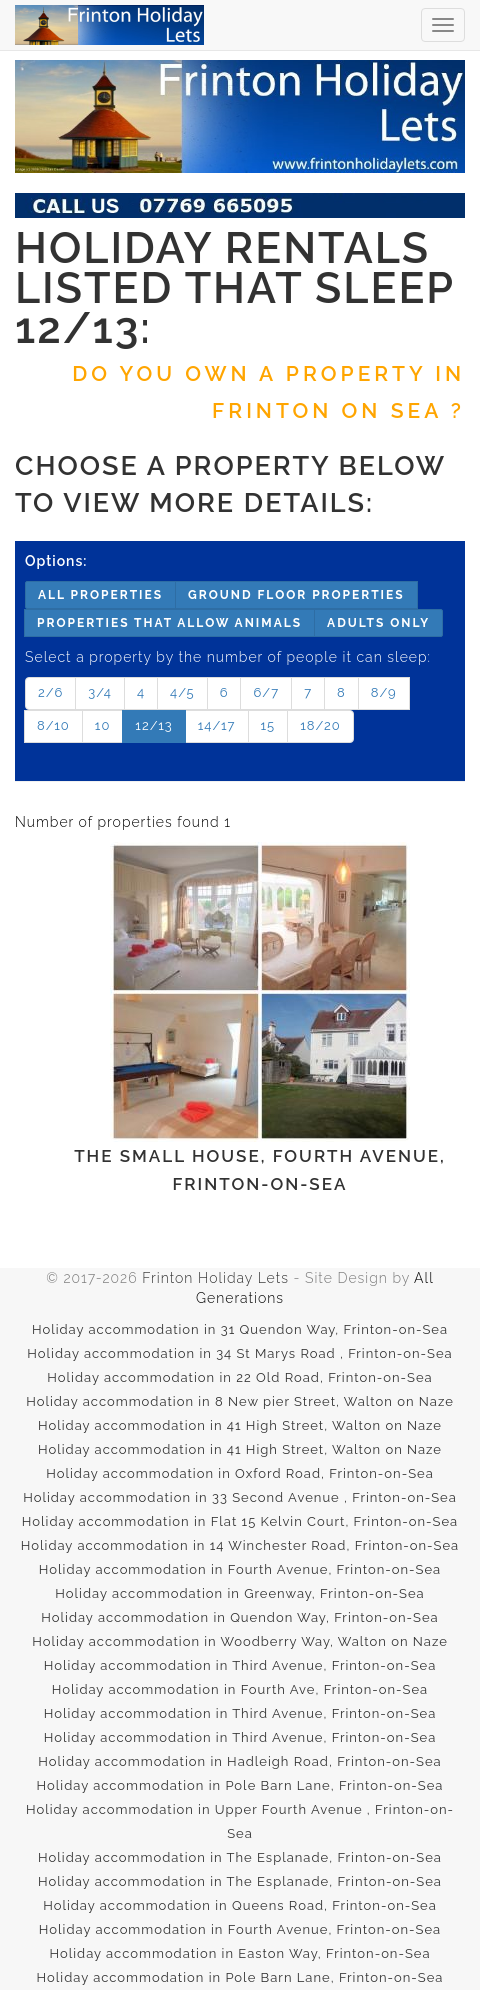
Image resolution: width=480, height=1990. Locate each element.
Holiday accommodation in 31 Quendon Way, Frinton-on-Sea (240, 1329)
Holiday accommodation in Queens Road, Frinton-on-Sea (240, 1905)
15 (268, 725)
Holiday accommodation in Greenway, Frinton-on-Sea (239, 1593)
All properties (100, 595)
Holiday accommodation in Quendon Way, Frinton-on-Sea (239, 1617)
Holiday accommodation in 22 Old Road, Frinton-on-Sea (239, 1377)
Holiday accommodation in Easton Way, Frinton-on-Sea (239, 1953)
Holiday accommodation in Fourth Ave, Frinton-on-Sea (240, 1689)
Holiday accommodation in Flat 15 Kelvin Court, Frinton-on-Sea (240, 1521)
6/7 (266, 692)
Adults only (378, 623)
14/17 (217, 725)
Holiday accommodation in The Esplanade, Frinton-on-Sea (240, 1857)
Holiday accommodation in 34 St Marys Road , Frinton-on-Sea (239, 1353)
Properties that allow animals (169, 623)
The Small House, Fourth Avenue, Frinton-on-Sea (260, 1018)
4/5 (182, 692)
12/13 (153, 725)
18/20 (320, 725)
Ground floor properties (296, 595)
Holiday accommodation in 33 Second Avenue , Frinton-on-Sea (240, 1497)
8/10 (53, 725)
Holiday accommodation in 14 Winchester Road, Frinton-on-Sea (240, 1545)
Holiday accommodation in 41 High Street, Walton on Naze (240, 1425)
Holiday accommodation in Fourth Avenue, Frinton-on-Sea (240, 1569)
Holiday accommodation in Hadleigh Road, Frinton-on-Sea (239, 1761)
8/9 (384, 692)
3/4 (100, 692)
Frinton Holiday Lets (215, 1278)
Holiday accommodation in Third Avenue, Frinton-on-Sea (240, 1665)
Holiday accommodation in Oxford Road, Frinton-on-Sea (240, 1473)
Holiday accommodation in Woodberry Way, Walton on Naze (240, 1641)
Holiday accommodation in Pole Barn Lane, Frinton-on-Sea (240, 1785)
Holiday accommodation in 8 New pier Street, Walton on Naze (240, 1401)
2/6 (50, 692)
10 (103, 725)
